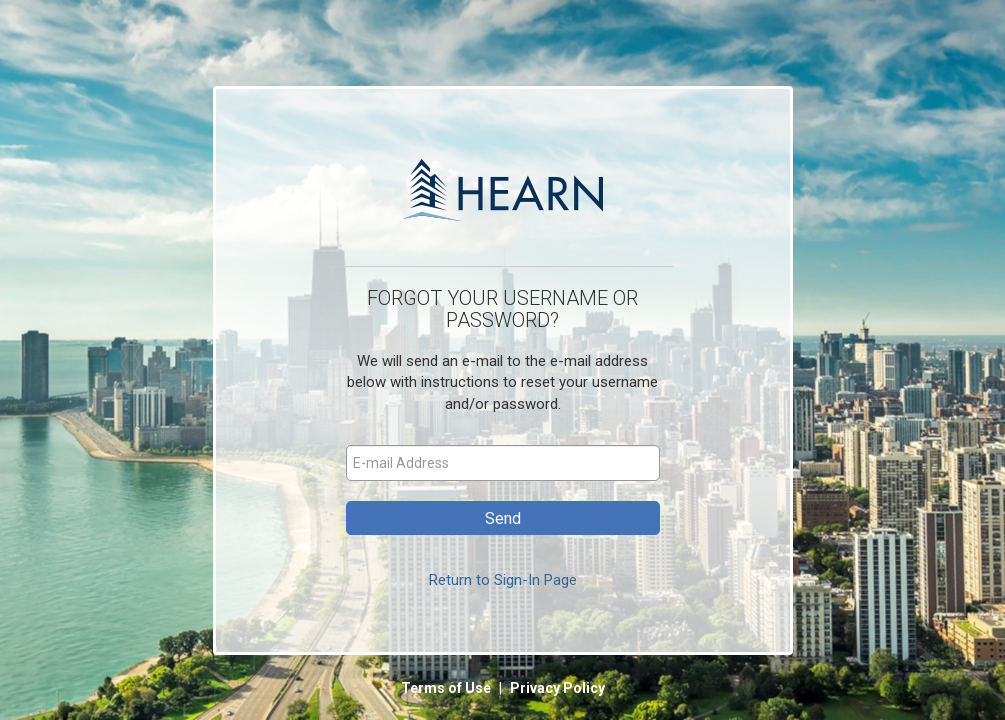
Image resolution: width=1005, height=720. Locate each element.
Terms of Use (447, 688)
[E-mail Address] (503, 463)
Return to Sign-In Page (503, 580)
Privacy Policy (557, 688)
